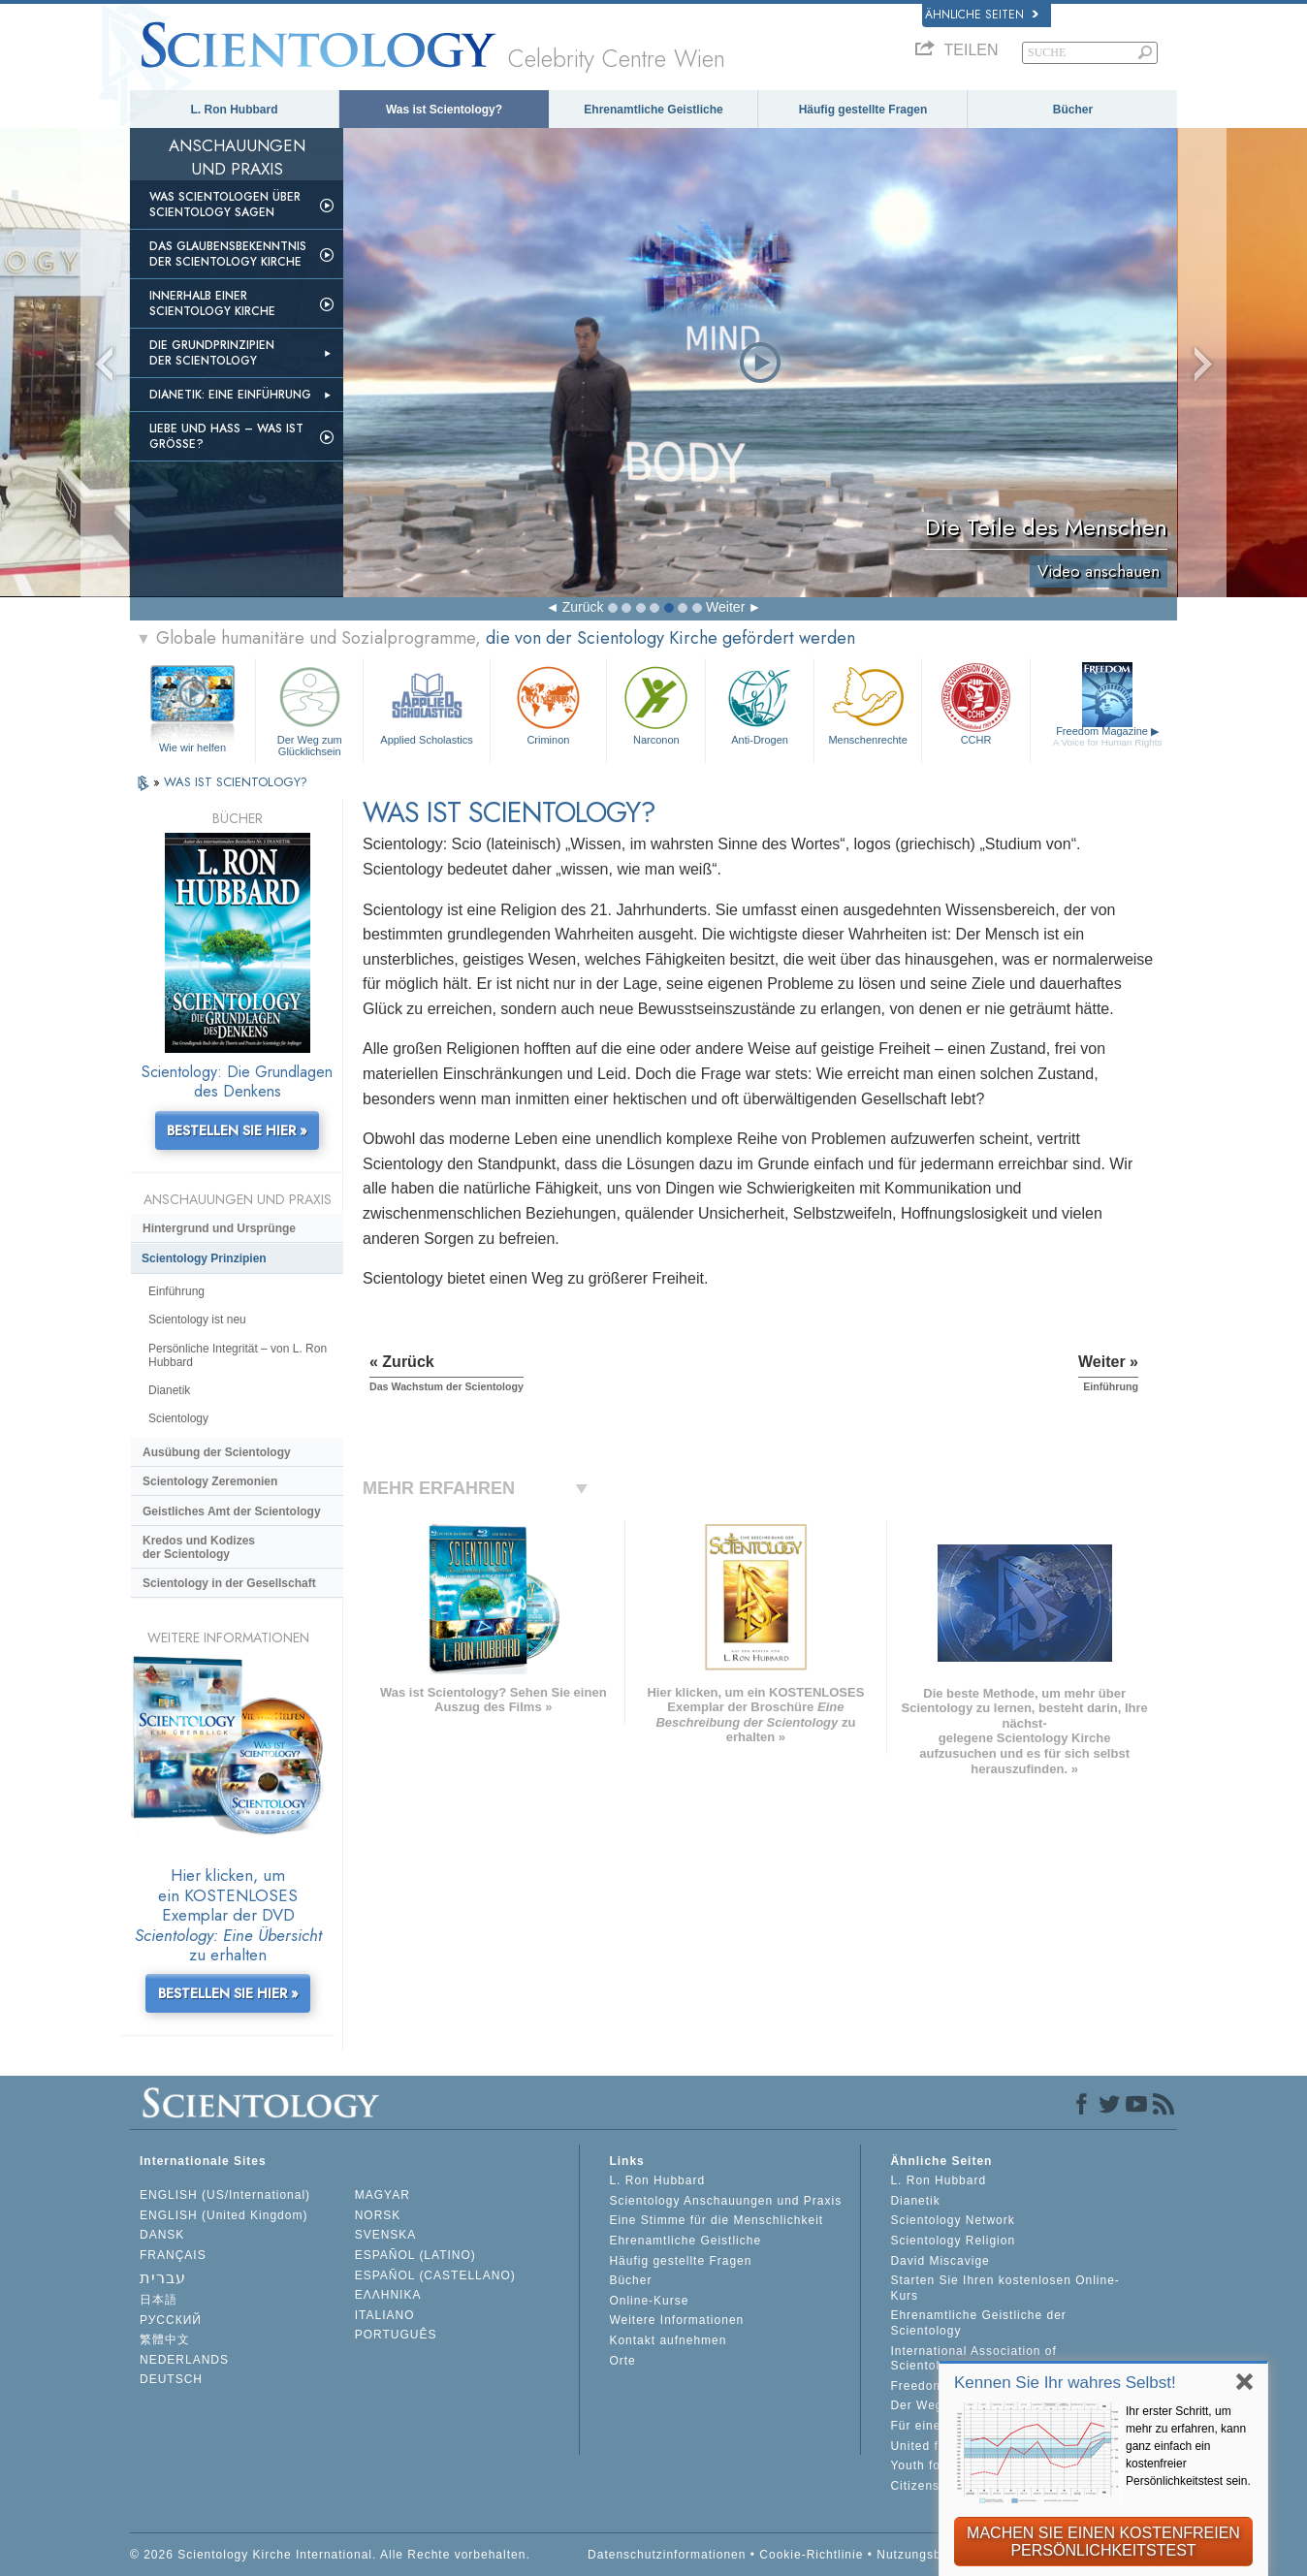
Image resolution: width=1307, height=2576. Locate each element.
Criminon (548, 703)
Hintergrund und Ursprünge (219, 1228)
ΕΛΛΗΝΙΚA (388, 2295)
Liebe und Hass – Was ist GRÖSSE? (226, 436)
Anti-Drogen (759, 703)
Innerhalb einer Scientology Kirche (212, 303)
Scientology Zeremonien (210, 1481)
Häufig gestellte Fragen (863, 109)
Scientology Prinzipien (204, 1258)
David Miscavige (939, 2261)
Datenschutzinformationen (667, 2554)
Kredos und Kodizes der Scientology (199, 1547)
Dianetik (169, 1390)
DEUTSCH (171, 2379)
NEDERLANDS (184, 2360)
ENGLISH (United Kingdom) (223, 2215)
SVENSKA (386, 2235)
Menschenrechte (867, 703)
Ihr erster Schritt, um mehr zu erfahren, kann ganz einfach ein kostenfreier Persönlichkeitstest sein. (1188, 2446)
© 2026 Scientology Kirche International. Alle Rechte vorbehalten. (330, 2554)
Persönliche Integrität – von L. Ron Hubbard (237, 1355)
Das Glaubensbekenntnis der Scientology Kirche (227, 254)
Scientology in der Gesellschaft (229, 1583)
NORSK (378, 2215)
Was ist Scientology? (444, 109)
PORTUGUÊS (396, 2334)
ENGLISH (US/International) (225, 2195)
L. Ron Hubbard (234, 109)
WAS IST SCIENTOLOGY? (235, 782)
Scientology (178, 1418)
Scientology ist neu (197, 1319)
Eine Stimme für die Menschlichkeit (716, 2220)
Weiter (725, 607)
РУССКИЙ (171, 2320)
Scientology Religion (952, 2240)
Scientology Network (952, 2220)
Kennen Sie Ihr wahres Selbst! (1065, 2382)
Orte (622, 2361)
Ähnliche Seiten (981, 14)
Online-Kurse (648, 2300)
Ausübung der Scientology (217, 1452)
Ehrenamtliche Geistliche (653, 109)
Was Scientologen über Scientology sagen (225, 204)
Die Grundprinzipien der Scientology (211, 352)
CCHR (975, 703)
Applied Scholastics (426, 703)
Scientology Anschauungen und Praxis (725, 2201)
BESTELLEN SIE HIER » (237, 1130)
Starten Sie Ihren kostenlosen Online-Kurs (1004, 2288)
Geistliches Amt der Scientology (232, 1511)
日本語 (158, 2299)
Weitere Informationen (676, 2320)
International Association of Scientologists (973, 2358)
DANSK (162, 2235)
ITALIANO (385, 2315)
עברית (163, 2278)
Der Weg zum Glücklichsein (309, 708)
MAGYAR (382, 2195)
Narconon (656, 703)
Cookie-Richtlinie (811, 2554)
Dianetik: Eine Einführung (230, 394)
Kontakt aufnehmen (667, 2340)
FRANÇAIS (173, 2255)
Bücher (1073, 109)
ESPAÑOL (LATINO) (415, 2255)
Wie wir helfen (192, 747)
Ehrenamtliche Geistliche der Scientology (978, 2322)
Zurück (583, 607)
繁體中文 (165, 2339)
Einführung (176, 1291)
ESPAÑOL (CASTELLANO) (435, 2275)
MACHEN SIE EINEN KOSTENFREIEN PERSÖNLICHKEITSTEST (1103, 2542)
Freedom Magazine (1107, 736)
